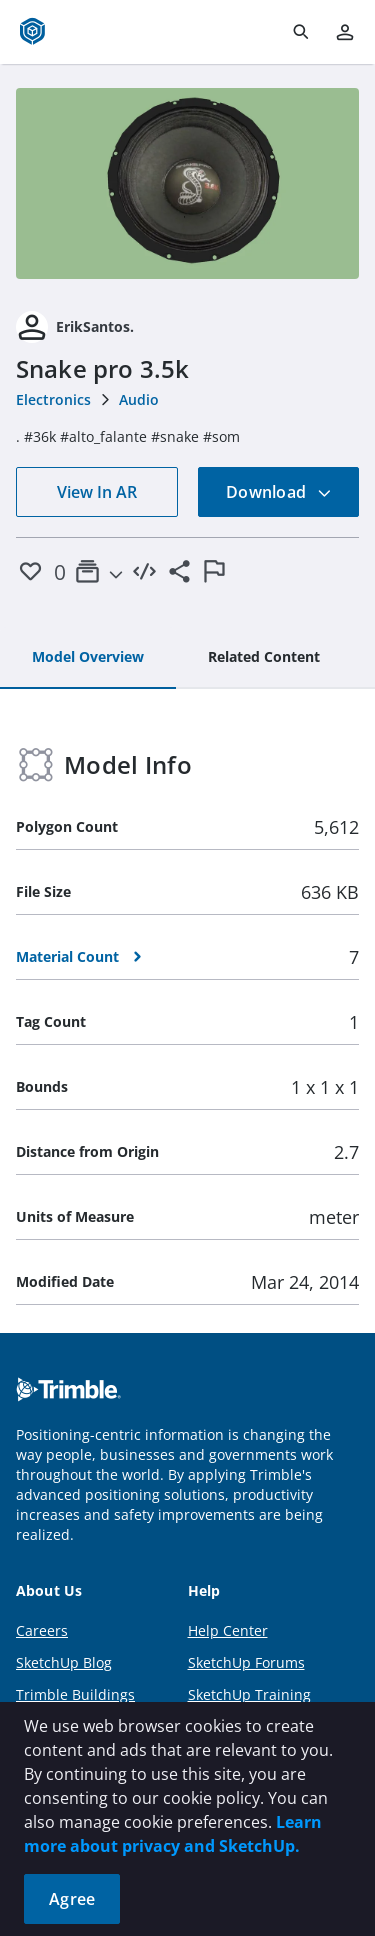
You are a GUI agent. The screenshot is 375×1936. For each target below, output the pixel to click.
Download (279, 492)
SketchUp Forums (246, 1662)
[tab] (88, 658)
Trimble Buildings (75, 1694)
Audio (139, 399)
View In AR (97, 492)
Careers (42, 1630)
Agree (72, 1899)
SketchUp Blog (64, 1662)
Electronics (53, 399)
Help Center (228, 1630)
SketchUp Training (249, 1694)
